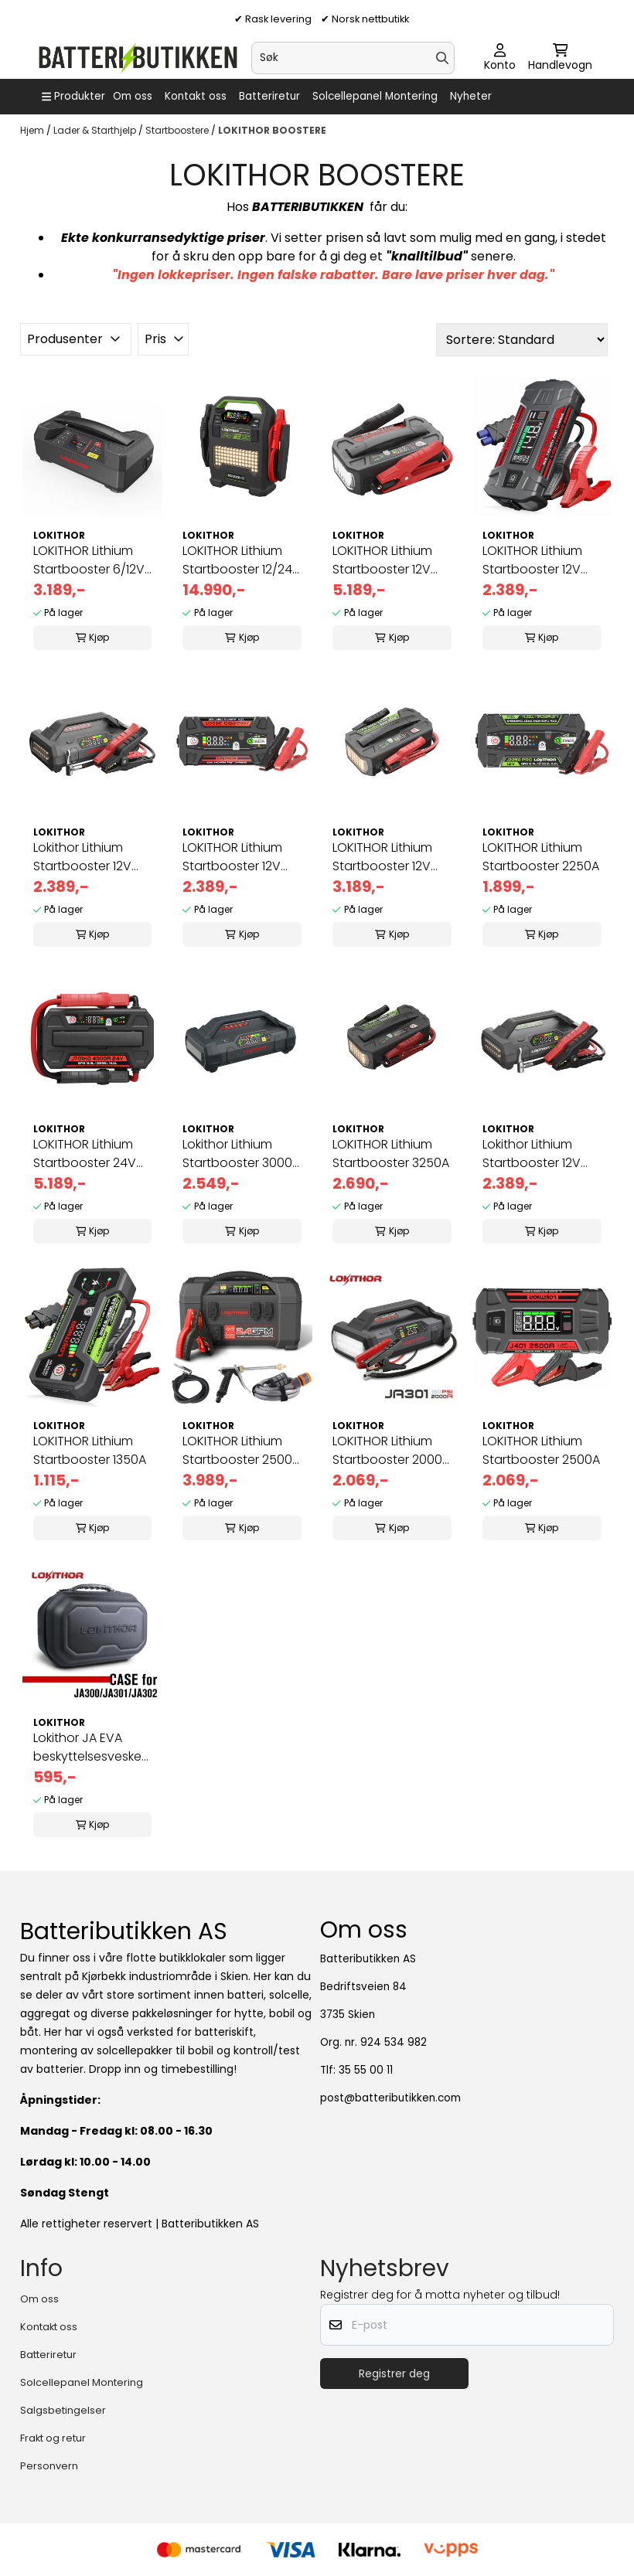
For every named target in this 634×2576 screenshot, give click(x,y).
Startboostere (178, 130)
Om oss (132, 96)
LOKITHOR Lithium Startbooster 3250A (390, 1153)
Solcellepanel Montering (375, 96)
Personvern (49, 2465)
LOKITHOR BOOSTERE (272, 130)
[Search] (442, 58)
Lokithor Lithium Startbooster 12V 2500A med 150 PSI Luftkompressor (88, 857)
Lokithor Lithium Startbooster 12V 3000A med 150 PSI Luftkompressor (537, 1153)
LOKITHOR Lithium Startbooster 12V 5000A (382, 857)
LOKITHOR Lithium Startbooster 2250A (540, 857)
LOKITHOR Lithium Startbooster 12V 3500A (232, 857)
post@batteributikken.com (390, 2098)
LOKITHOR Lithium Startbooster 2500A (541, 1450)
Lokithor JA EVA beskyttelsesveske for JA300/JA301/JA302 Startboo (91, 1747)
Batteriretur (269, 96)
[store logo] (137, 58)
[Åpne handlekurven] (560, 58)
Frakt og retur (53, 2438)
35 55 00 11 (366, 2070)
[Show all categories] (73, 97)
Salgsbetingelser (63, 2410)
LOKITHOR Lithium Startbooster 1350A (89, 1450)
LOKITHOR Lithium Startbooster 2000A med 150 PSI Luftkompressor (391, 1450)
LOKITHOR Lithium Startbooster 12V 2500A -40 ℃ (532, 560)
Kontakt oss (196, 96)
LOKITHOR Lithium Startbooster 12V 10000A (382, 560)
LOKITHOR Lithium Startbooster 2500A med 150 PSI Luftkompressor (241, 1450)
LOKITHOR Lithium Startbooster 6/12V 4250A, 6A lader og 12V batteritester (89, 560)
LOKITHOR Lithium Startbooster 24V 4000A (84, 1153)
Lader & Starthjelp (95, 130)
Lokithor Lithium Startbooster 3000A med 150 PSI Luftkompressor (241, 1153)
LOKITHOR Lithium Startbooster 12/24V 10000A (241, 560)
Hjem (33, 130)
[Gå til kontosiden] (500, 58)
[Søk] (353, 58)
